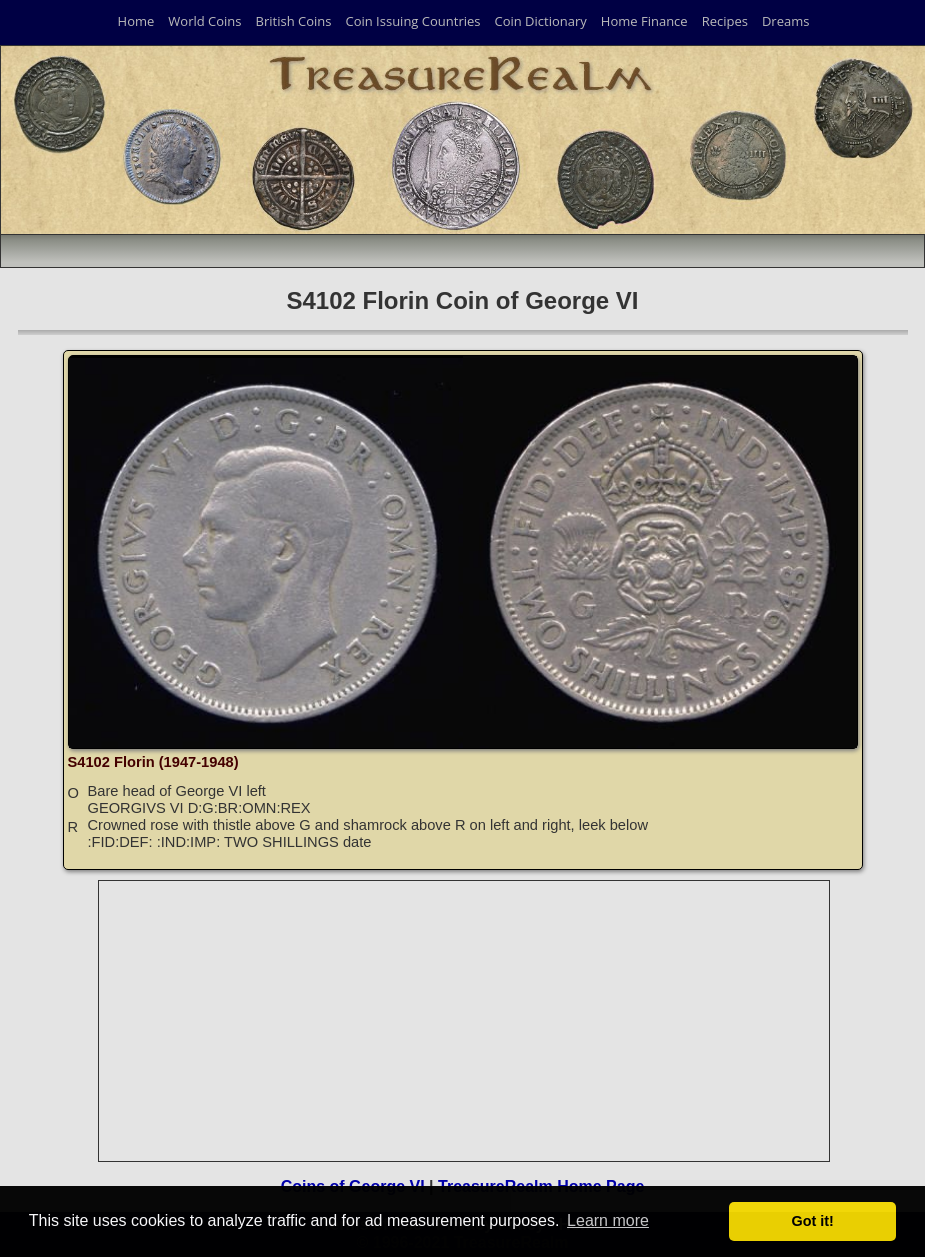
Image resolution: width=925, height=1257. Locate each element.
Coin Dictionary (540, 21)
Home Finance (644, 21)
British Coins (294, 21)
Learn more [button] (608, 1220)
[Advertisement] (465, 1021)
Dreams (786, 21)
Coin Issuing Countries (412, 21)
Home (136, 21)
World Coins (204, 21)
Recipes (725, 21)
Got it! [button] (813, 1221)
